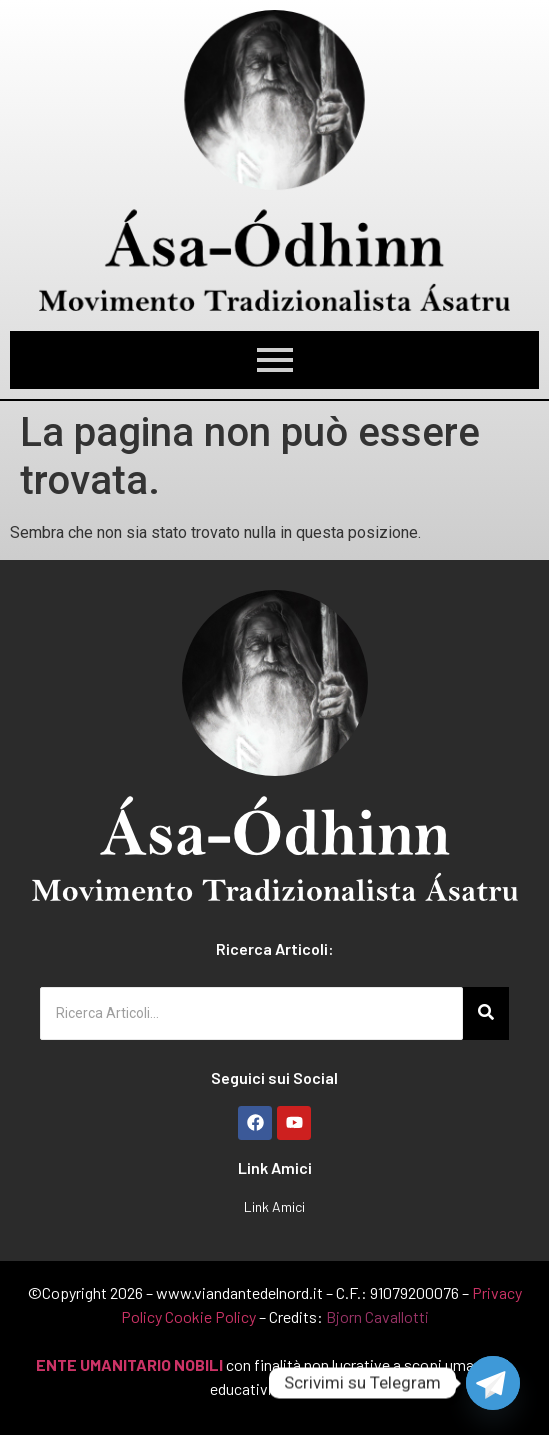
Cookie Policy (210, 1316)
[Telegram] (493, 1383)
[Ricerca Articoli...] (251, 1013)
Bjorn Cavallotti (377, 1316)
